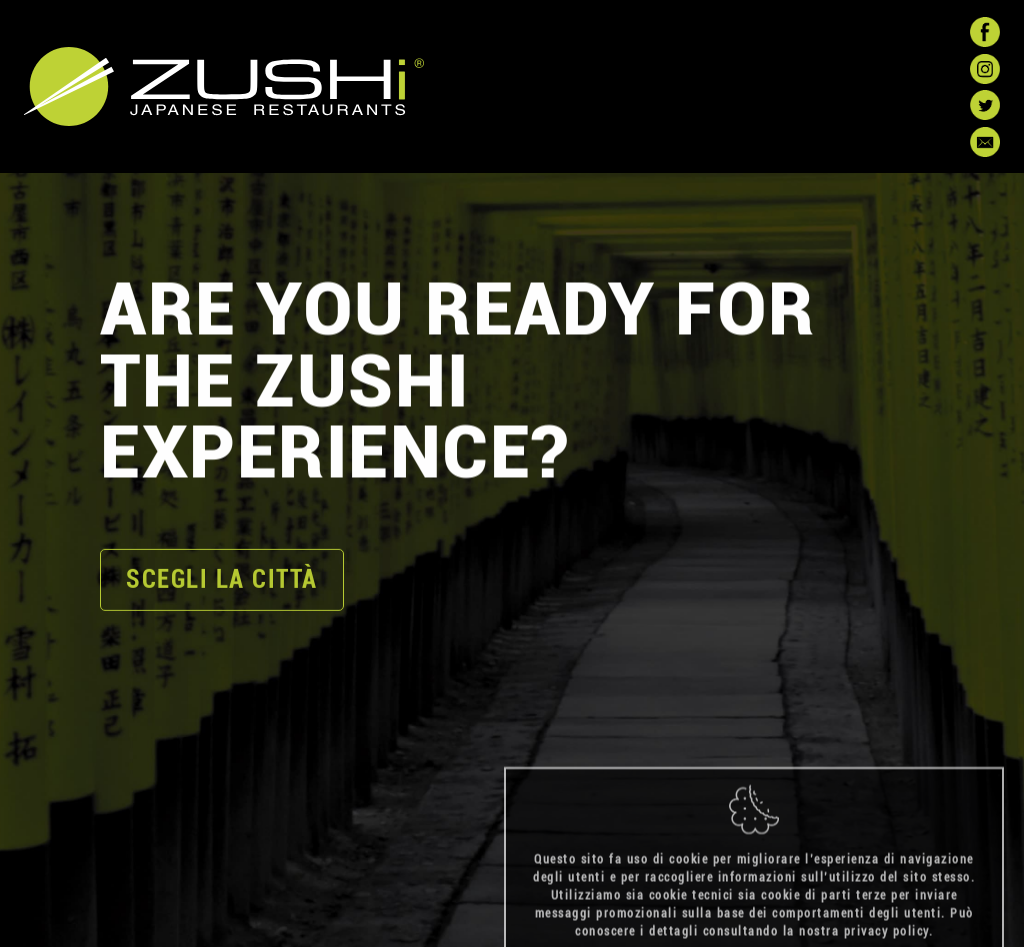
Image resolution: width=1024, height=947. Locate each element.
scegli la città (222, 580)
